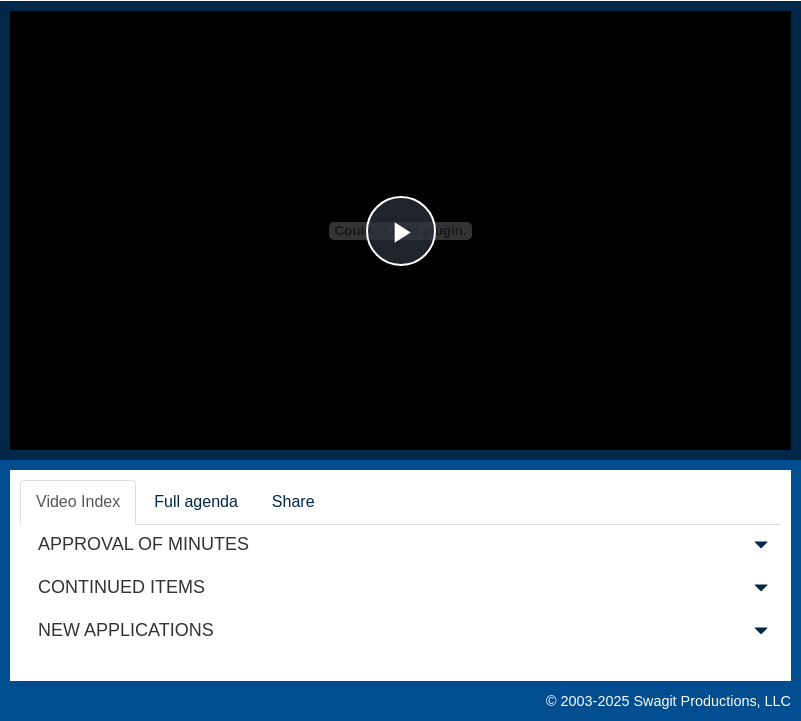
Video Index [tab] (78, 501)
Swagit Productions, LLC (712, 701)
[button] (761, 549)
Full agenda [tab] (196, 501)
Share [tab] (293, 501)
